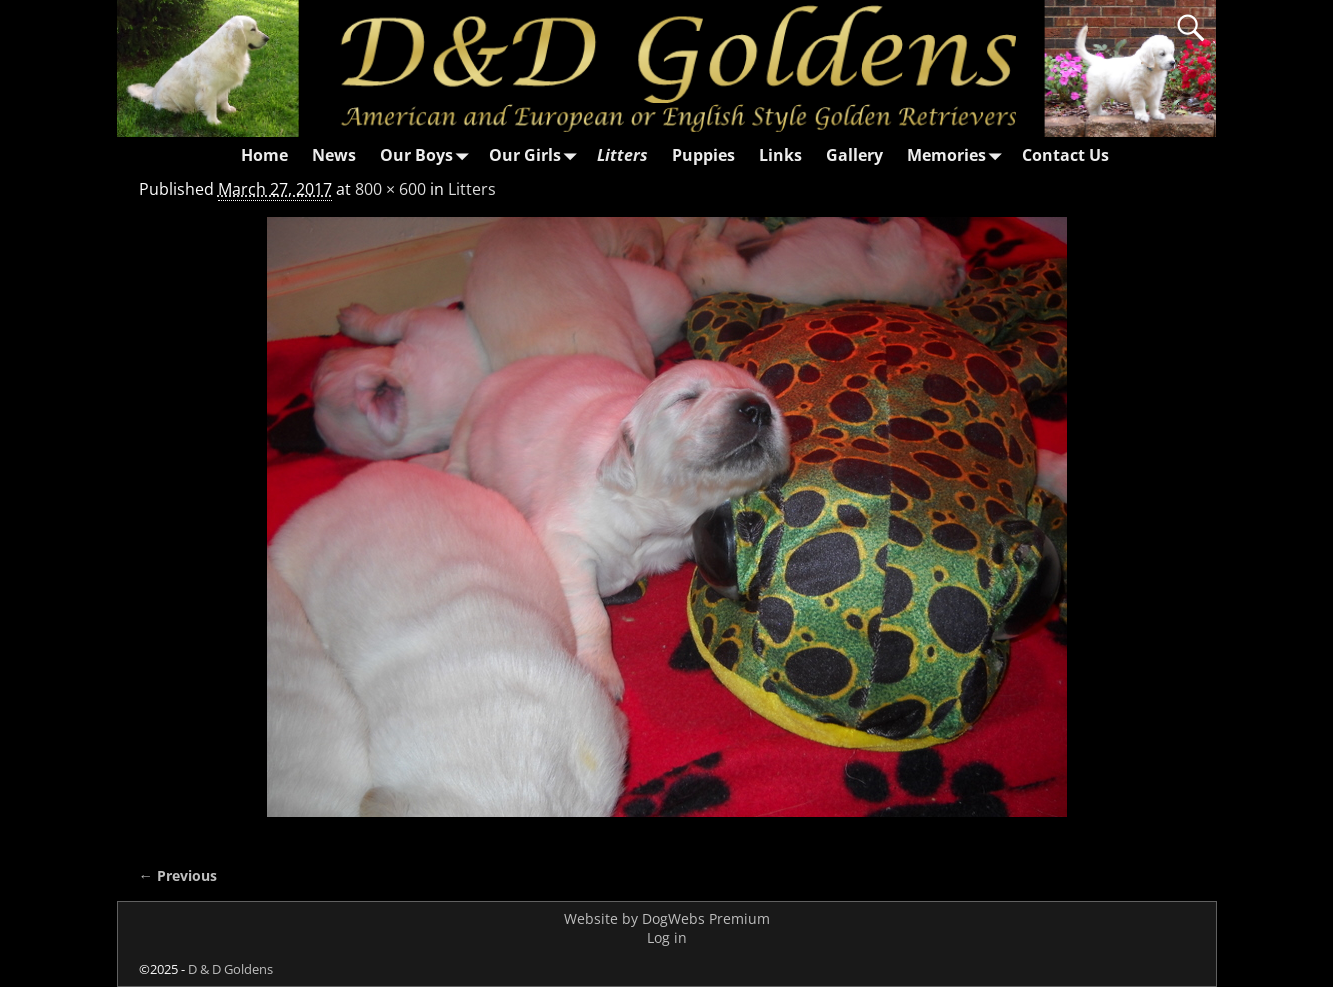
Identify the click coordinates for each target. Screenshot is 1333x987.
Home (264, 155)
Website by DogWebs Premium (667, 918)
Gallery (854, 155)
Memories (958, 155)
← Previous (178, 875)
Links (780, 155)
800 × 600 (390, 189)
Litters (622, 155)
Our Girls (537, 155)
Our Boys (428, 155)
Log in (667, 937)
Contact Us (1065, 155)
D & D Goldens (230, 969)
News (334, 155)
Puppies (703, 155)
